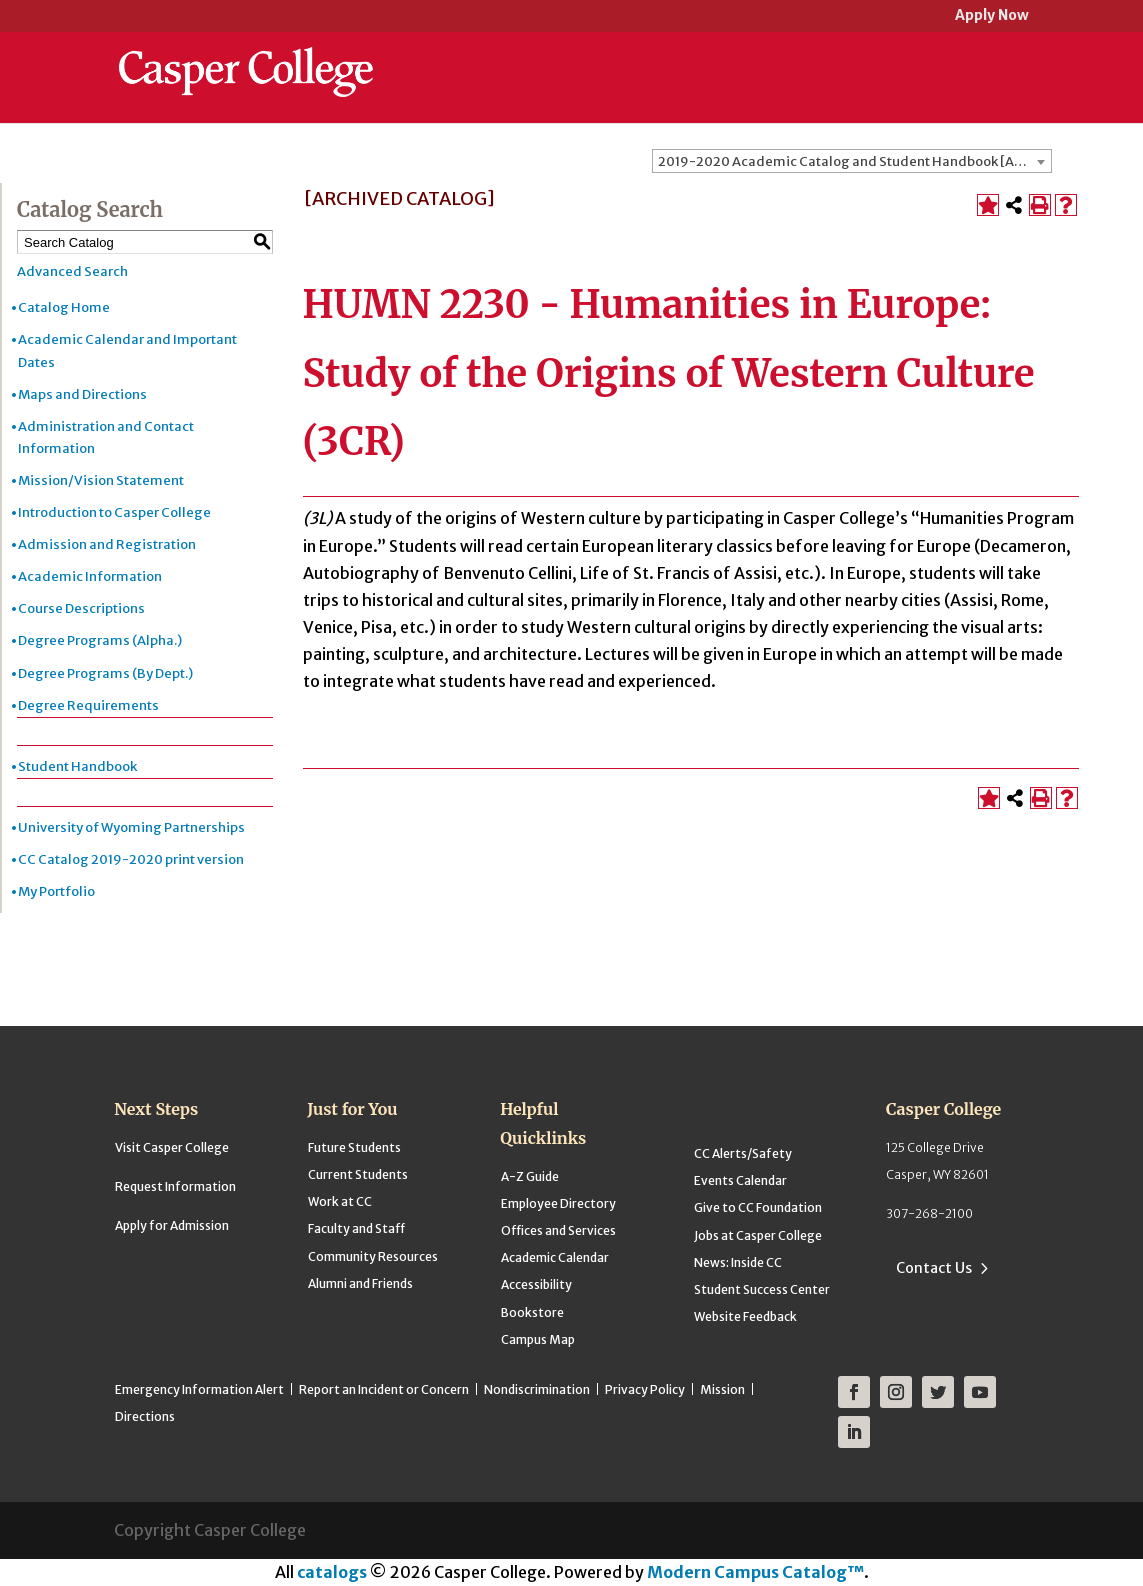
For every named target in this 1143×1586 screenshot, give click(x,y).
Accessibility (536, 1284)
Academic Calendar (555, 1257)
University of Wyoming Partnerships (131, 827)
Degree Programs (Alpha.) (100, 640)
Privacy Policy (645, 1389)
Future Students (354, 1147)
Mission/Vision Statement (101, 480)
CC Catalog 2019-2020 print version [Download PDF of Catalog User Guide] (131, 859)
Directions (145, 1416)
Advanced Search (72, 271)
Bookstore (532, 1312)
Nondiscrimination (537, 1389)
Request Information (175, 1186)
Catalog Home (64, 307)
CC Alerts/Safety (743, 1153)
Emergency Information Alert (199, 1389)
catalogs (332, 1572)
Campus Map (538, 1339)
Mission (722, 1389)
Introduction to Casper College (114, 512)
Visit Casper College (172, 1147)
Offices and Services (558, 1230)
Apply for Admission (172, 1225)
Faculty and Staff (356, 1228)
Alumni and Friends (360, 1283)
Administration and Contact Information (106, 437)
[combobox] (852, 161)
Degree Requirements (88, 705)
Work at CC (340, 1201)
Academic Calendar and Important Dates (127, 350)
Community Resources (373, 1256)
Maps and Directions (82, 394)
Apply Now (992, 16)
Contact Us (934, 1268)
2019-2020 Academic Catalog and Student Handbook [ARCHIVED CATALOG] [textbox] (854, 161)
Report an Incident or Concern (384, 1389)
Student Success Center (762, 1289)
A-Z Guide (530, 1176)
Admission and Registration (107, 544)
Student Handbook (77, 766)
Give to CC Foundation (758, 1207)
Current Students (358, 1174)
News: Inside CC (738, 1262)
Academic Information (90, 576)
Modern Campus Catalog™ (755, 1572)
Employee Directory (558, 1203)
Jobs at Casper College (758, 1235)
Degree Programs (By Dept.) (105, 673)
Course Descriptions (81, 608)
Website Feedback (745, 1316)
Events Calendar (740, 1180)
